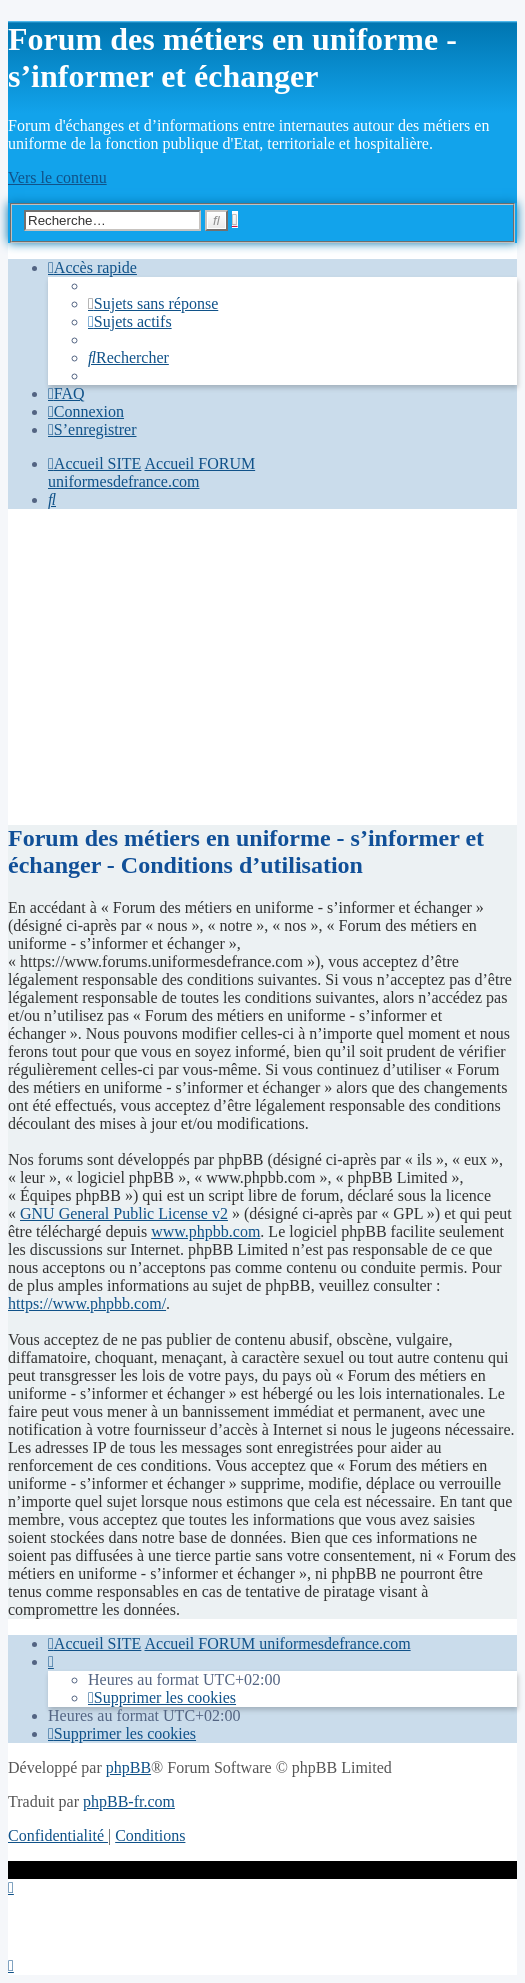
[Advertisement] (262, 665)
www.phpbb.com (205, 1231)
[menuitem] (153, 303)
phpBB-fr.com (129, 1801)
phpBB (128, 1767)
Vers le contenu (57, 177)
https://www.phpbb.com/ (87, 1303)
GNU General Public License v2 (124, 1213)
